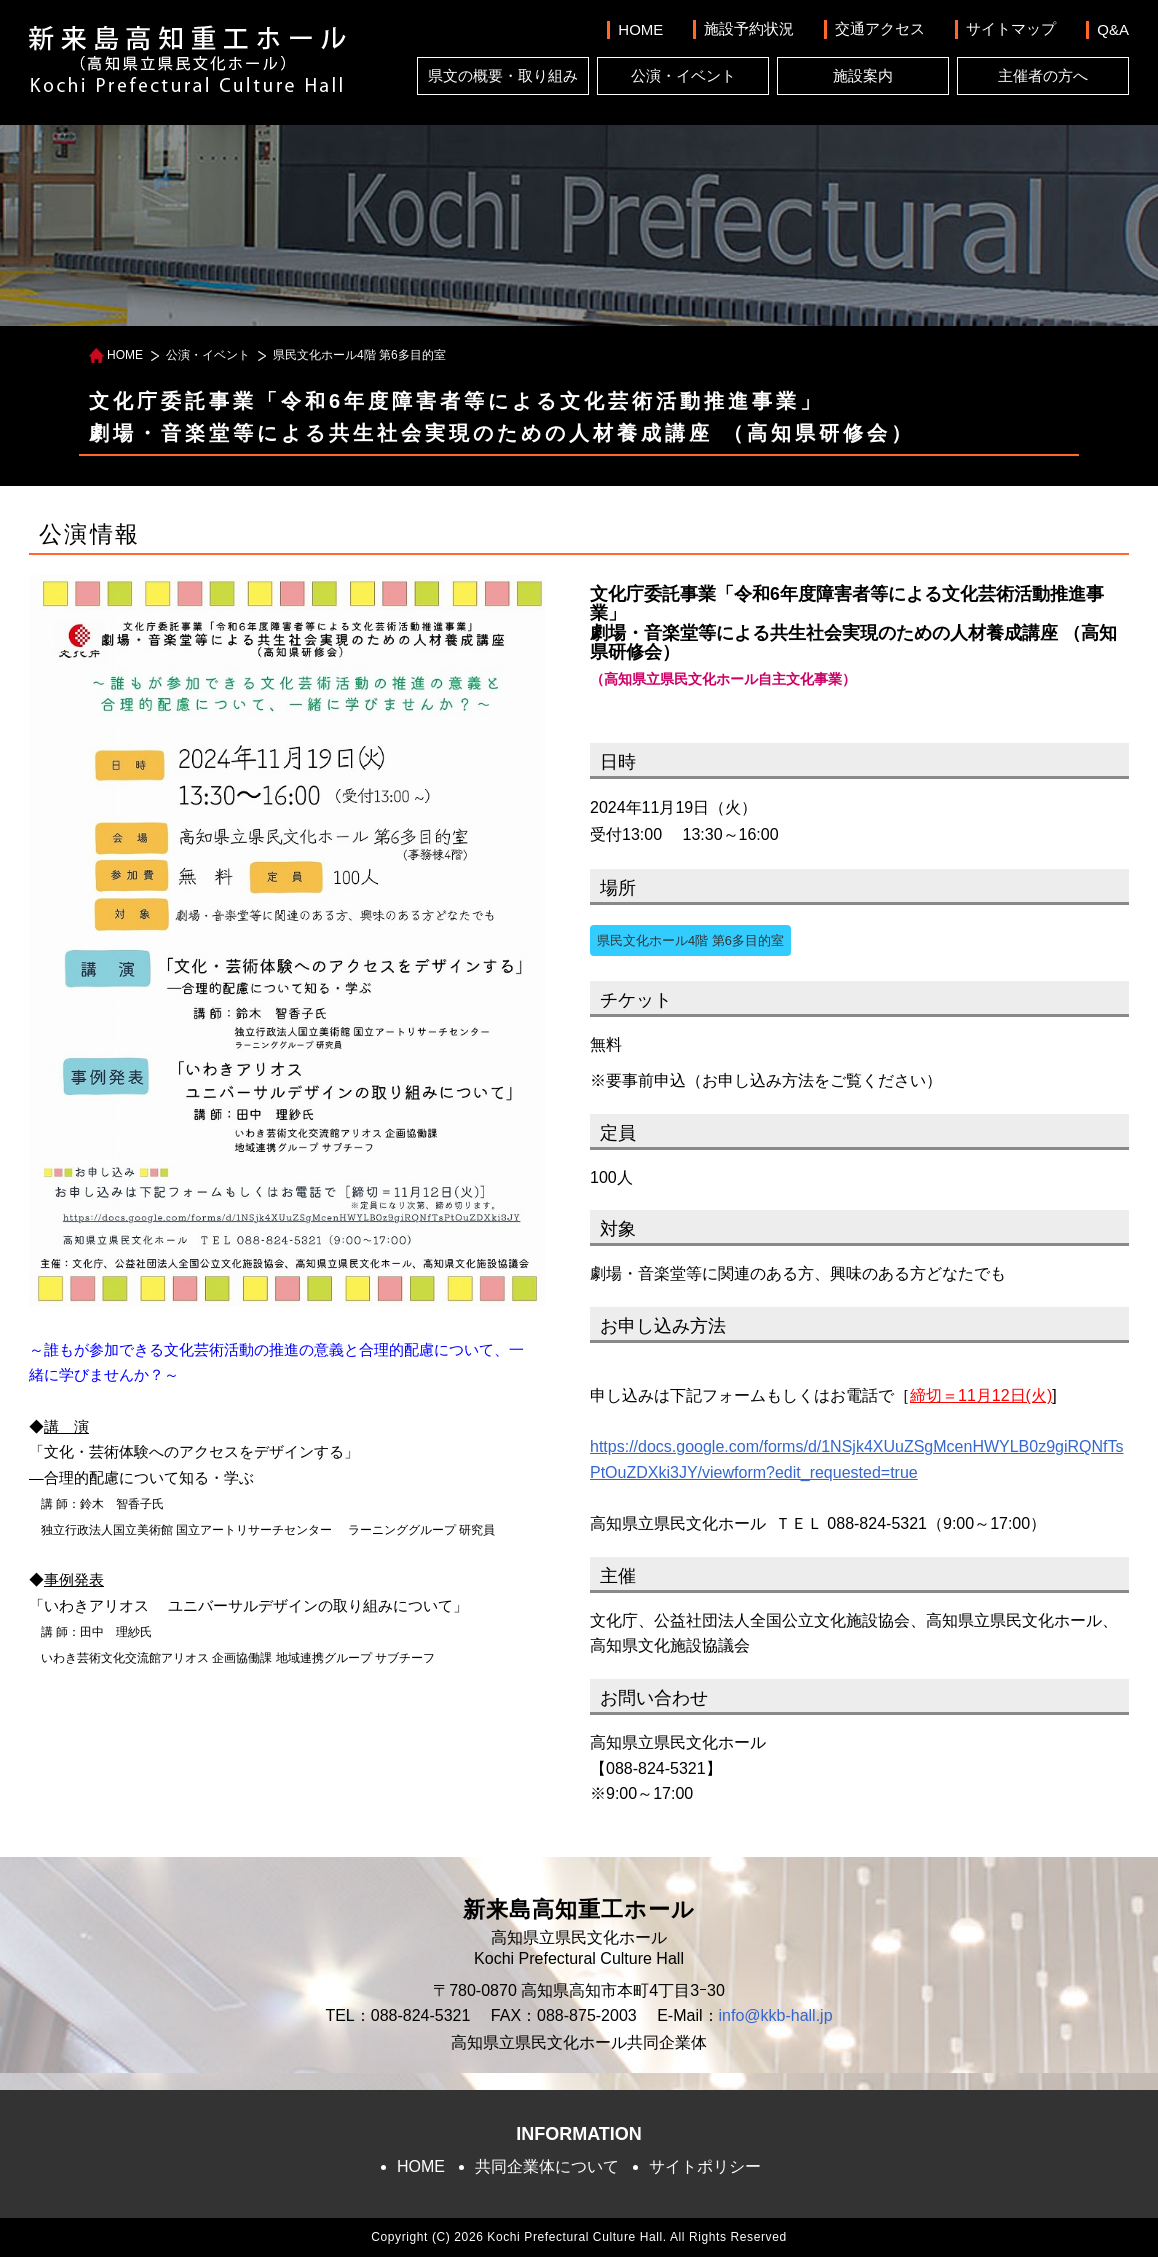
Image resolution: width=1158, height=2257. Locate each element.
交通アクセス (880, 28)
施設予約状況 (749, 28)
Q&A (1113, 29)
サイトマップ (1011, 28)
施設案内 (863, 75)
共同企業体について (547, 2166)
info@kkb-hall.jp (776, 2015)
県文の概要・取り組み (503, 75)
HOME (640, 29)
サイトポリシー (705, 2166)
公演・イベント (683, 75)
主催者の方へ (1043, 75)
